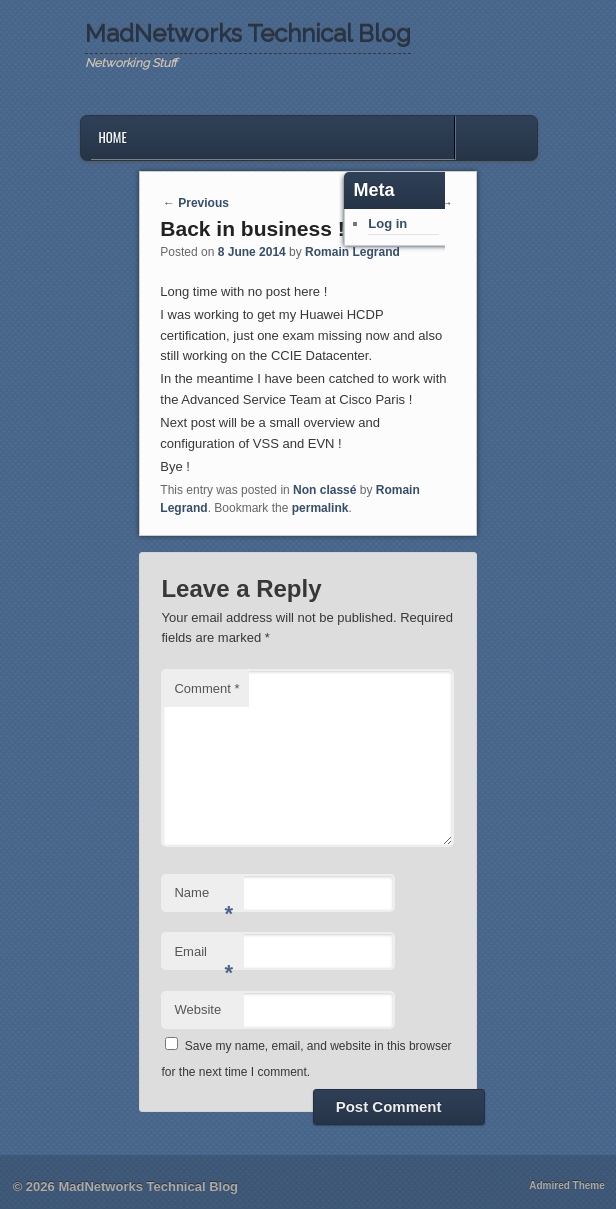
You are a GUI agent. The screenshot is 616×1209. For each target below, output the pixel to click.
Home (113, 137)
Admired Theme (567, 1185)
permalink (320, 508)
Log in (387, 223)
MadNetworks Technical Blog (248, 33)
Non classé (324, 490)
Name (203, 898)
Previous (196, 203)
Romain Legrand (352, 252)
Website (197, 1009)
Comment (206, 688)
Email (203, 957)
